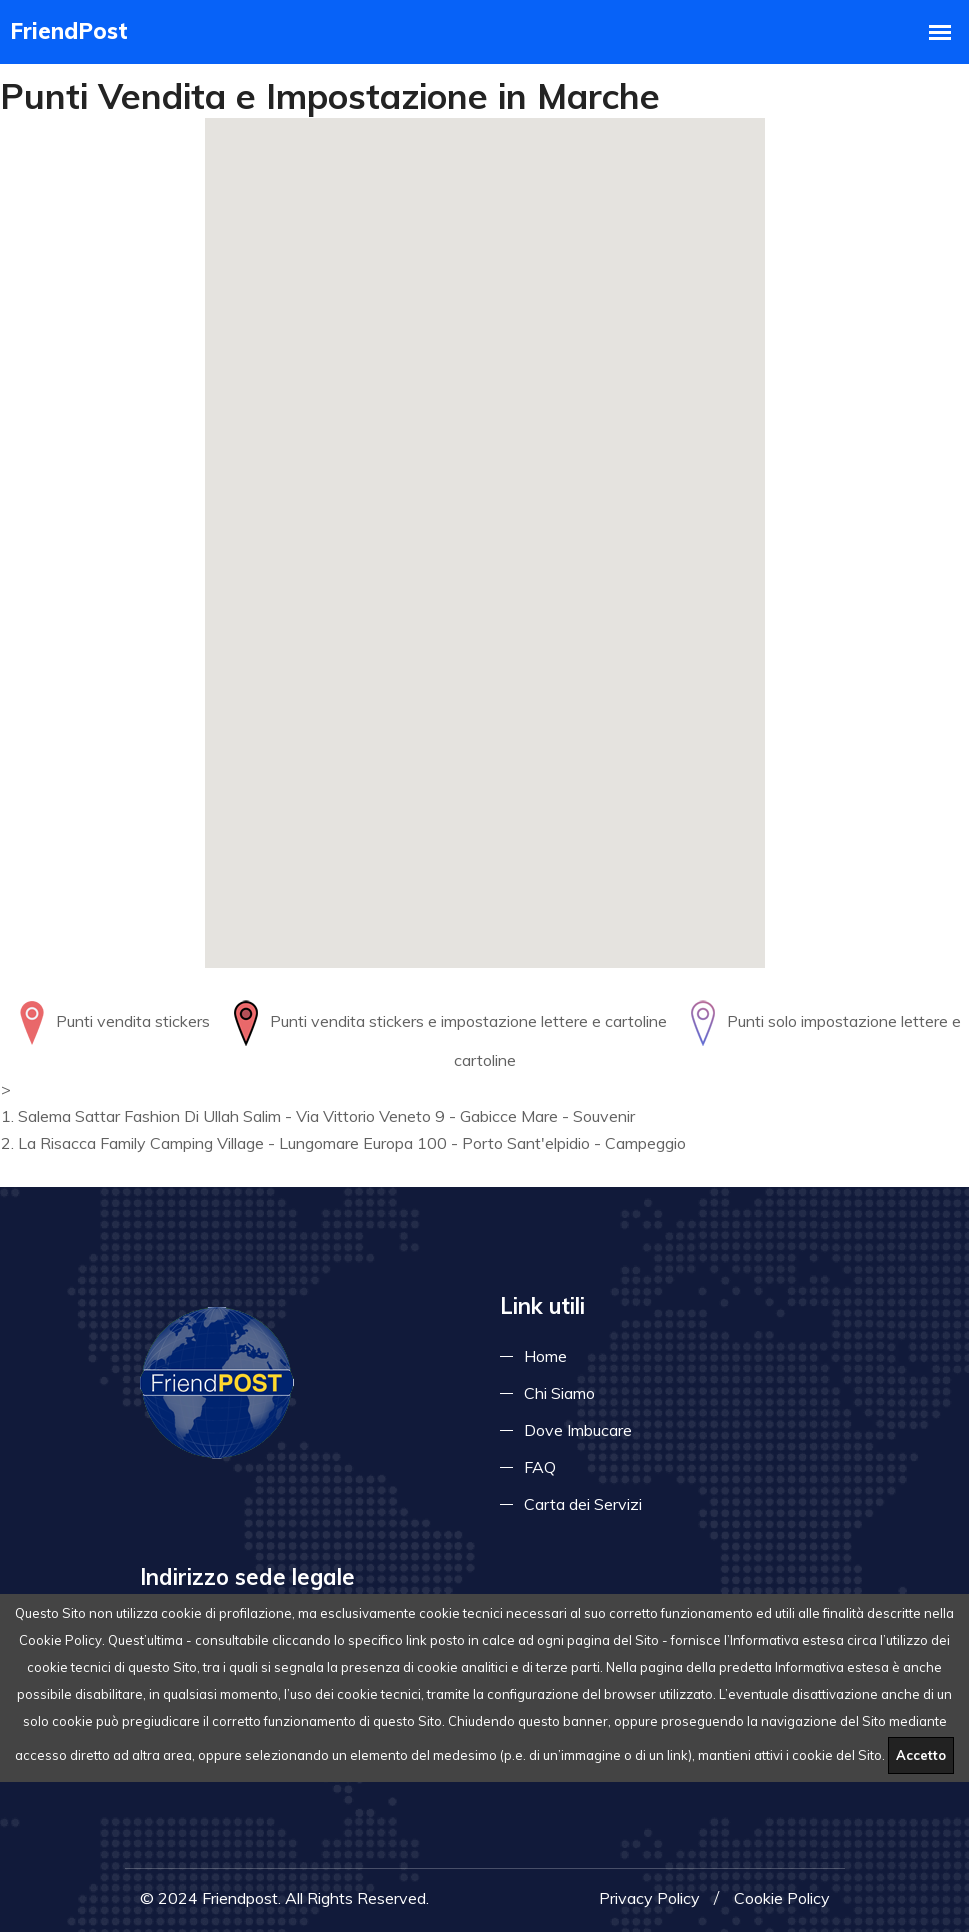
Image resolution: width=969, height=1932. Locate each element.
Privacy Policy (649, 1898)
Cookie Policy (782, 1898)
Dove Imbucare (578, 1430)
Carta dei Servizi (583, 1504)
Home (545, 1356)
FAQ (540, 1467)
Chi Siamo (559, 1393)
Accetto (921, 1755)
